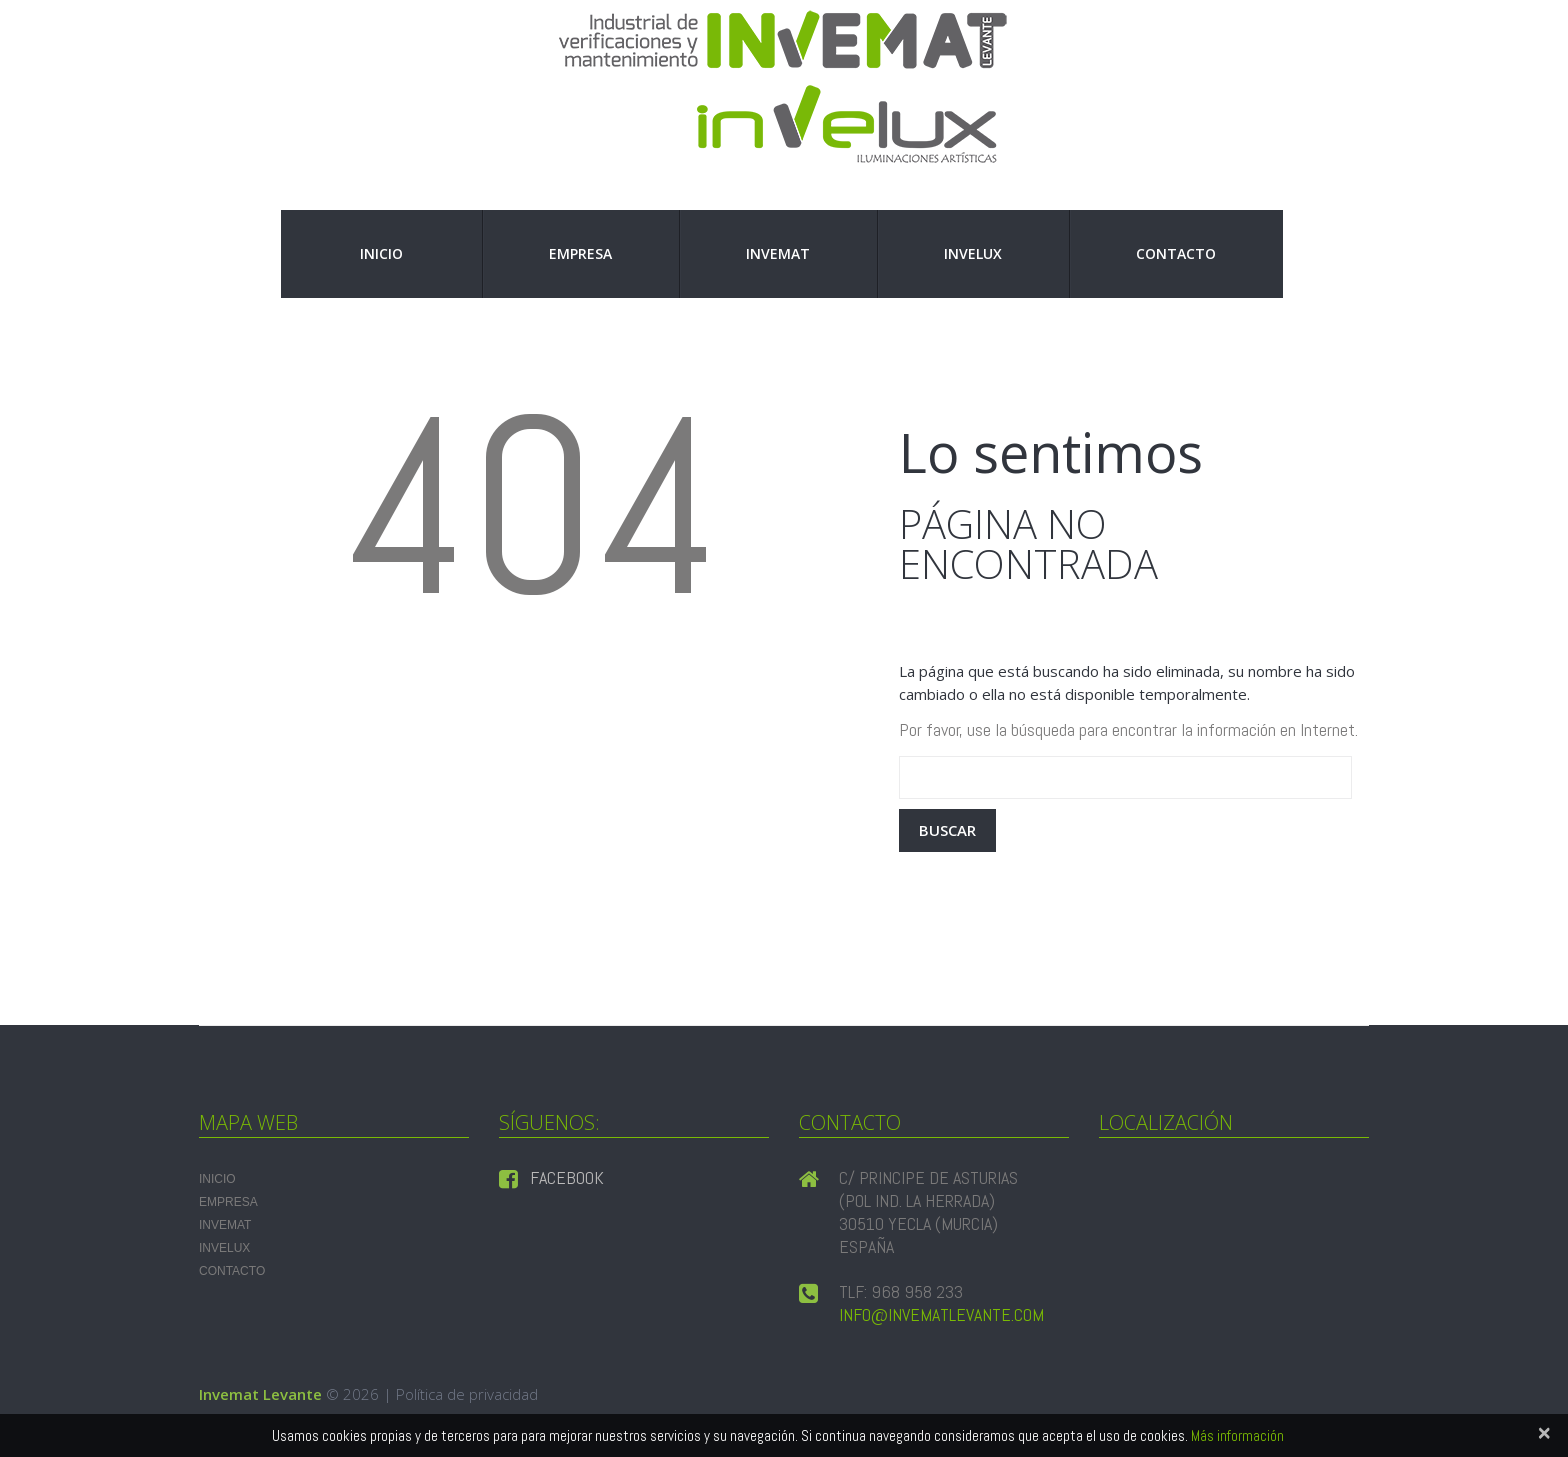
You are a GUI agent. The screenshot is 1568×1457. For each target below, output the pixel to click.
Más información (1237, 1435)
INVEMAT (778, 253)
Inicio (381, 253)
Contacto (1176, 253)
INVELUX (973, 253)
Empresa (580, 253)
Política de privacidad (467, 1394)
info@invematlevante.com (941, 1314)
